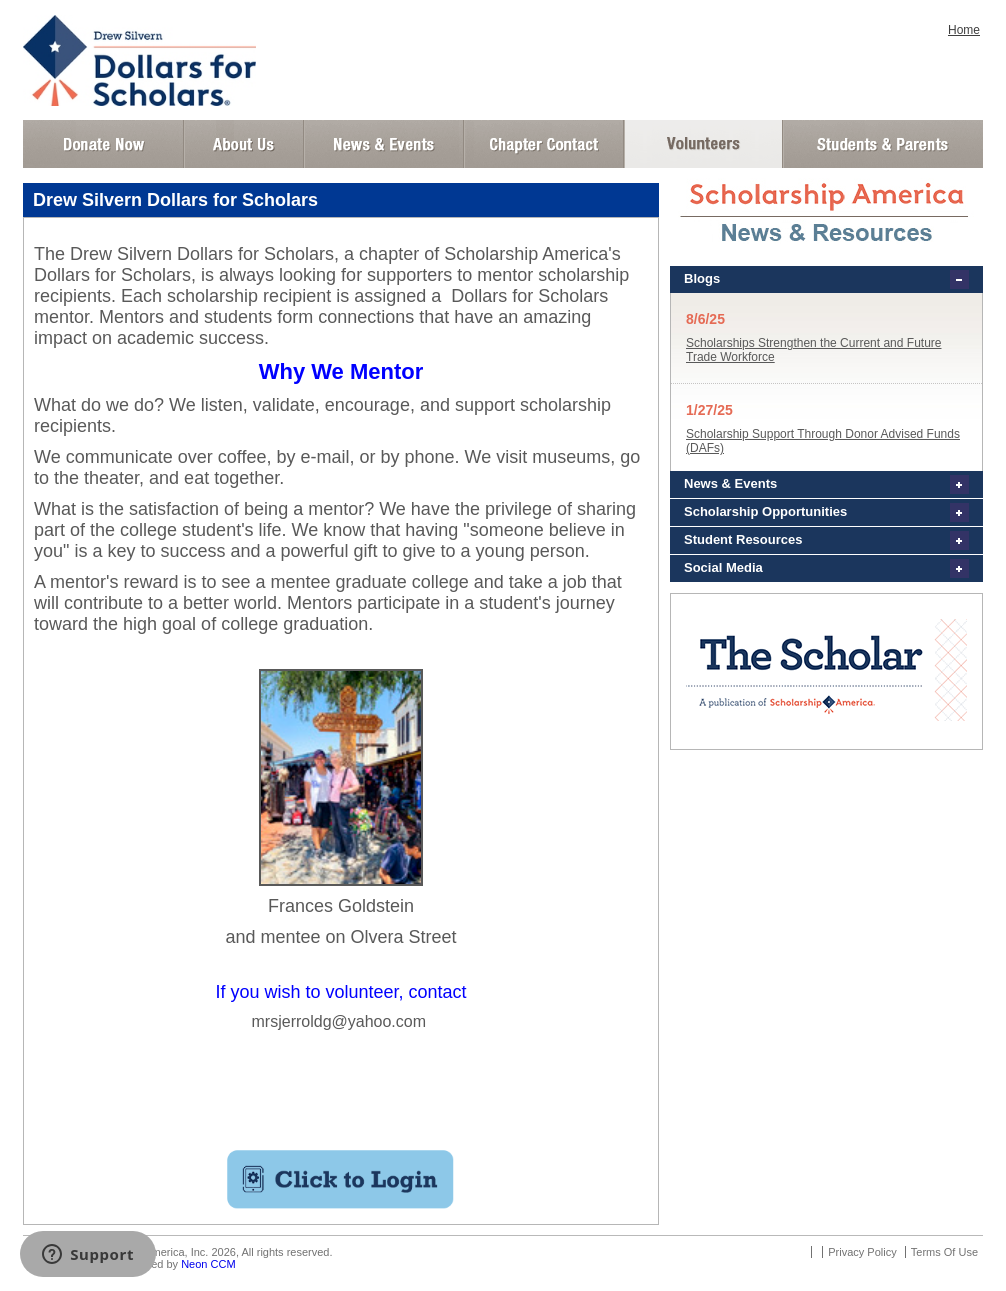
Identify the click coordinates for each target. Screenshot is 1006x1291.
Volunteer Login (702, 144)
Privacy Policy (862, 1252)
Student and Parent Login (882, 144)
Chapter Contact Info (544, 144)
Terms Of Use (944, 1252)
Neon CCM (208, 1264)
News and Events (384, 144)
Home (964, 30)
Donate (103, 144)
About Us (244, 144)
